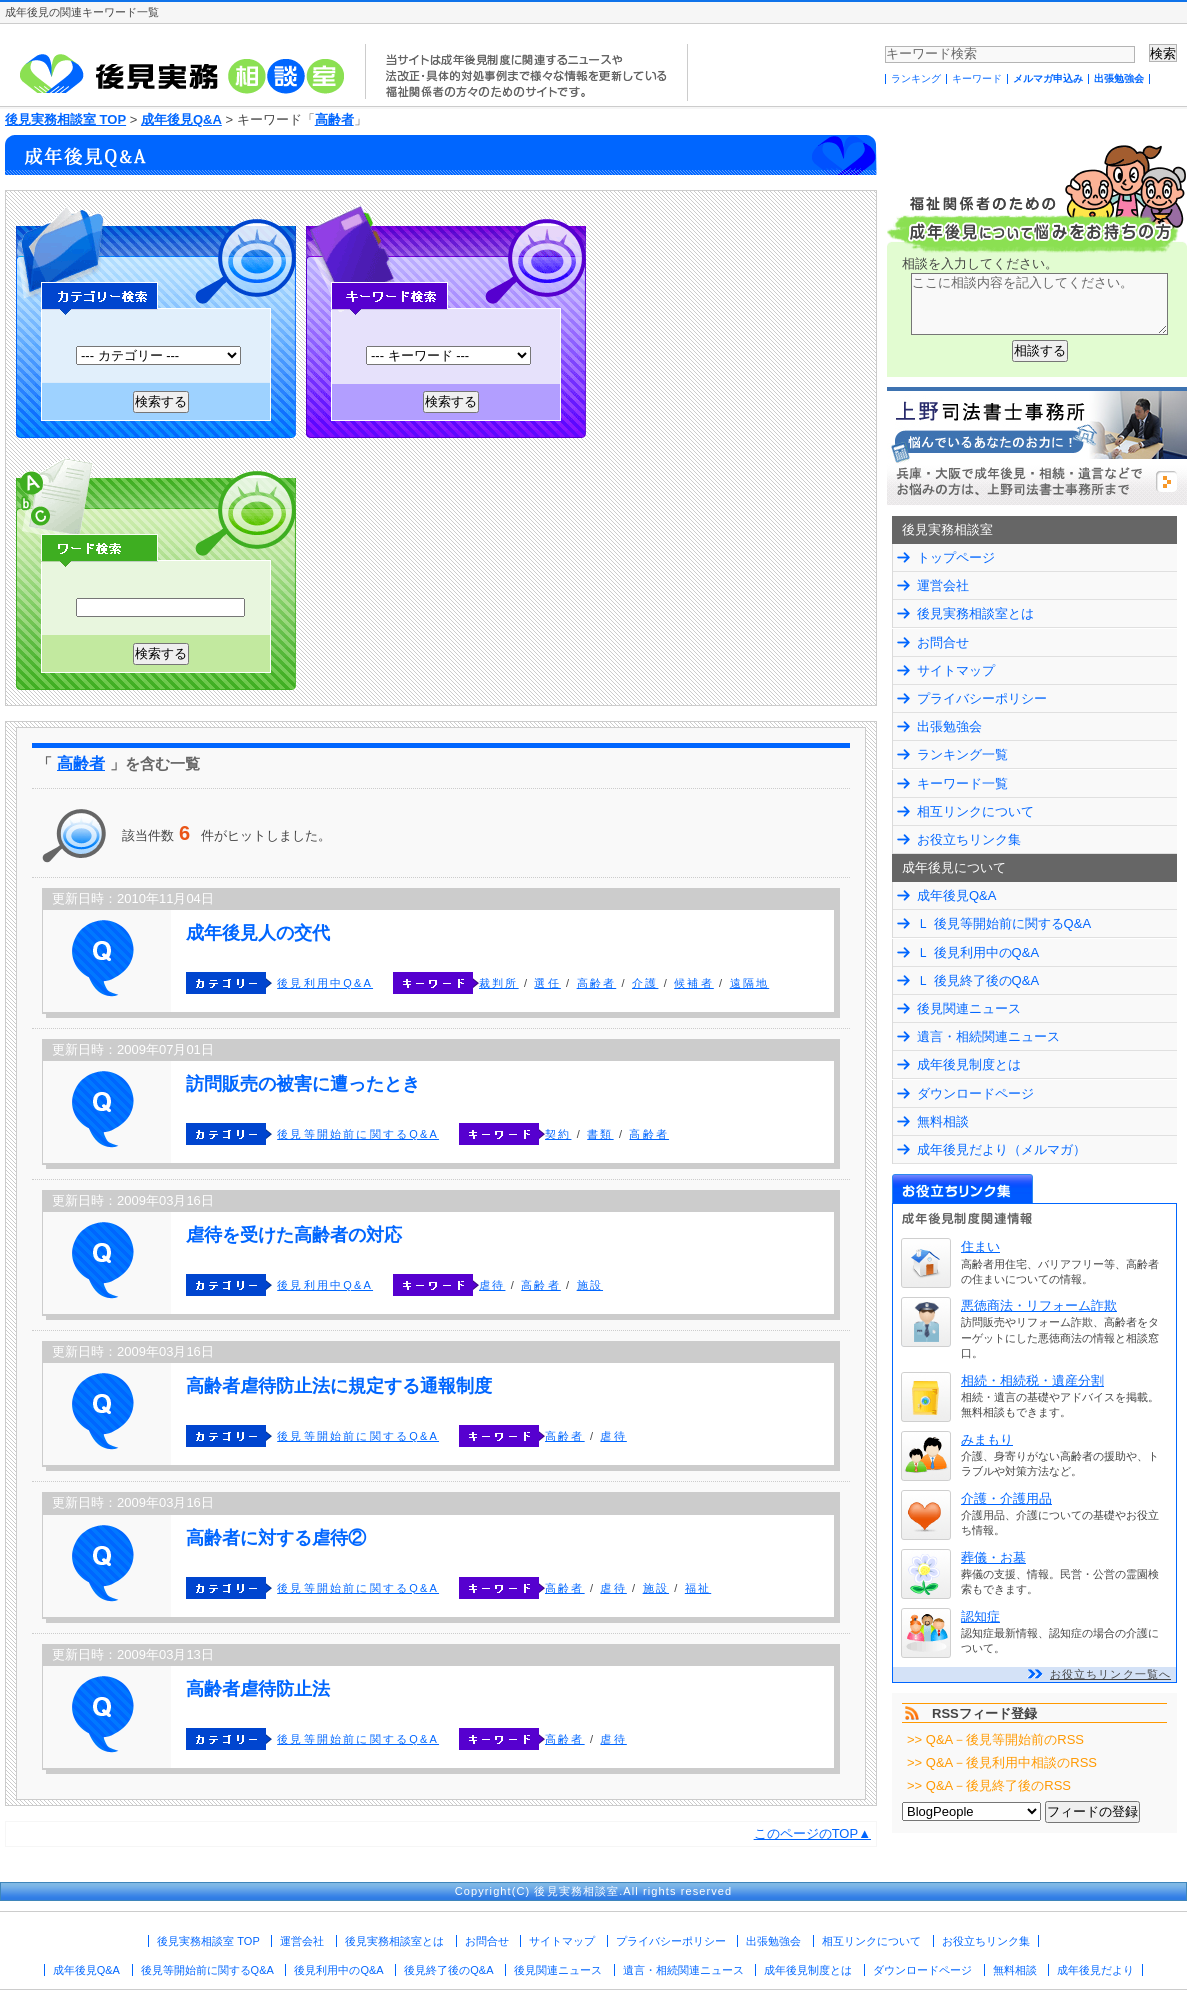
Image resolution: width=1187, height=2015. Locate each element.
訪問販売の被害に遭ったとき (303, 1084)
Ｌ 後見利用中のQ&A (978, 952)
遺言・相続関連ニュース (988, 1036)
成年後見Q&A (181, 119)
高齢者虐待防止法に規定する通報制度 (339, 1386)
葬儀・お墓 (993, 1557)
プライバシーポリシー (982, 698)
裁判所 (499, 983)
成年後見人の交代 (258, 933)
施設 (590, 1285)
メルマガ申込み (1048, 78)
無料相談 (943, 1121)
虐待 (492, 1285)
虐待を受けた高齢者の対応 (294, 1235)
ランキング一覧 (962, 754)
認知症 (980, 1616)
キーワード (977, 78)
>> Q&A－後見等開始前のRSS (995, 1739)
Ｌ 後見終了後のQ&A (978, 980)
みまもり (987, 1439)
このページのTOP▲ (812, 1833)
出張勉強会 (1119, 78)
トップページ (956, 557)
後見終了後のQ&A (448, 1970)
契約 (558, 1134)
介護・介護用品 (1006, 1498)
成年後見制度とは (969, 1064)
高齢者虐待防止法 (258, 1689)
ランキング (916, 78)
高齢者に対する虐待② (276, 1538)
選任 (547, 983)
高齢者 (334, 119)
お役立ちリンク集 (969, 839)
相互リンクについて (975, 811)
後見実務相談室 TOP (65, 119)
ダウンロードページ (975, 1093)
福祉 (698, 1588)
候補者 (694, 983)
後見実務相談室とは (975, 613)
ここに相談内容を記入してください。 (1039, 304)
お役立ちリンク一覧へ (1110, 1674)
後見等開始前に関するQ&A (358, 1134)
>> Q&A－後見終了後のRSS (989, 1785)
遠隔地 (750, 983)
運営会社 (943, 585)
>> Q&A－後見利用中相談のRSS (1002, 1762)
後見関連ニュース (969, 1008)
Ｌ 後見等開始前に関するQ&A (1004, 923)
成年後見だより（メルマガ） (1001, 1149)
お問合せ (943, 642)
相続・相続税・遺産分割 (1032, 1380)
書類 (600, 1134)
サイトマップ (956, 670)
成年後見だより (1095, 1970)
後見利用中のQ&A (338, 1970)
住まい (980, 1246)
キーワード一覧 (962, 783)
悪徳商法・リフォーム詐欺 (1039, 1305)
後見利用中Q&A (325, 983)
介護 (645, 983)
